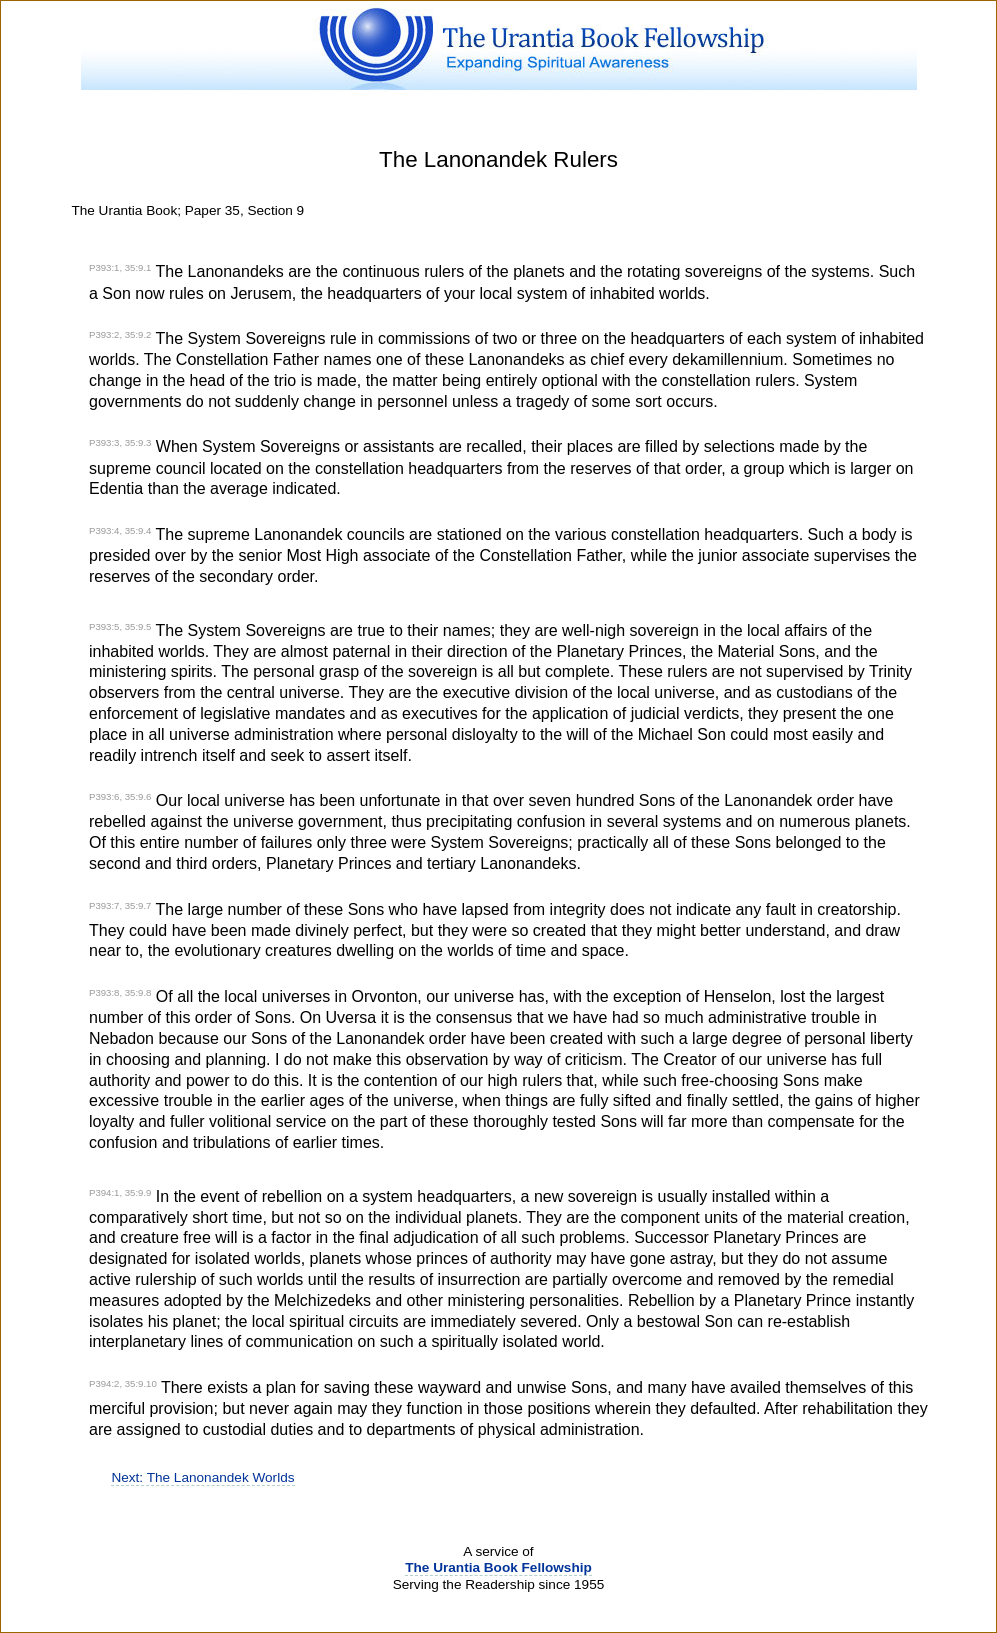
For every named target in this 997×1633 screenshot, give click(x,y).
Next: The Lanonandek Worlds (202, 1477)
